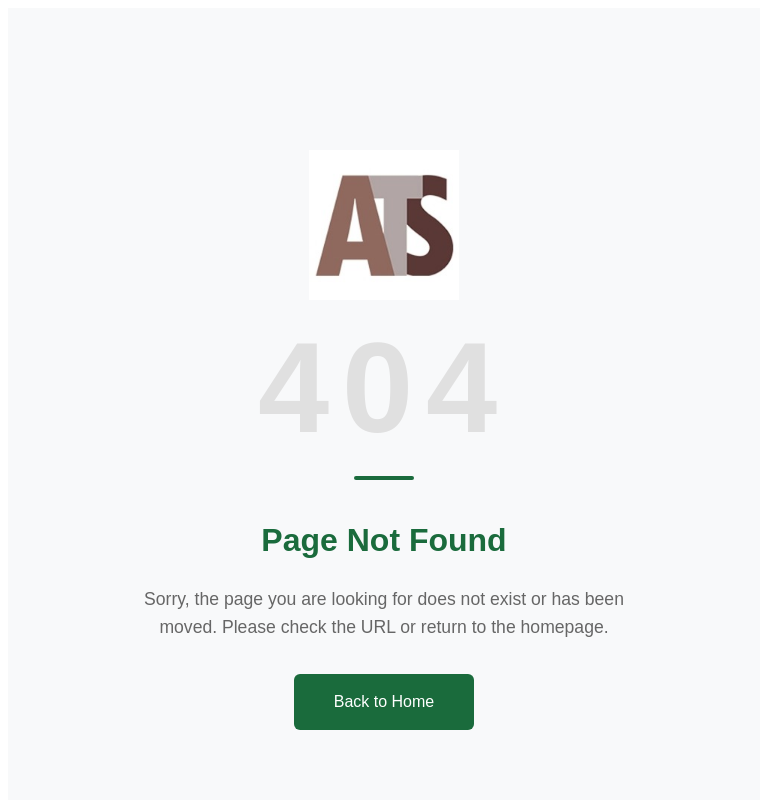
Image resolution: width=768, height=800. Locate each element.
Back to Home (384, 701)
